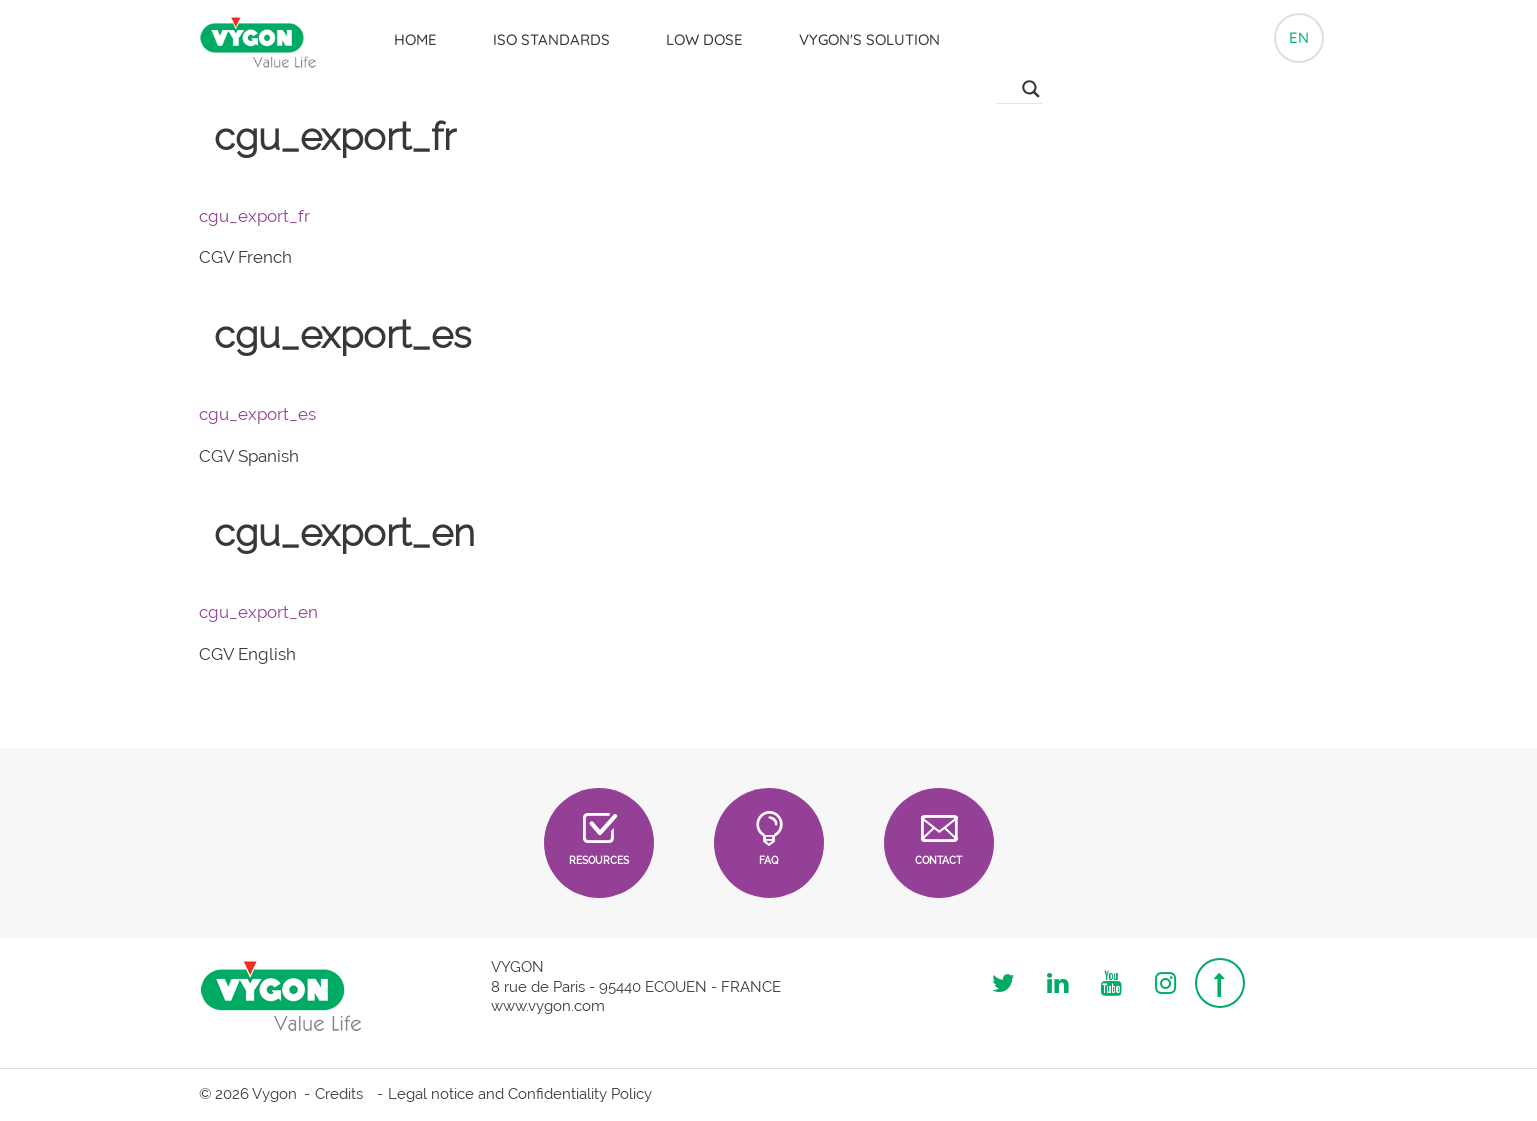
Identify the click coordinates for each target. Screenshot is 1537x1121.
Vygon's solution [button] (869, 39)
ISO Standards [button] (551, 39)
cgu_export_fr (254, 216)
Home (415, 39)
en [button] (1299, 37)
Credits (339, 1094)
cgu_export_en (258, 612)
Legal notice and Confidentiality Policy (520, 1094)
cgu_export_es (257, 414)
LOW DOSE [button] (704, 39)
